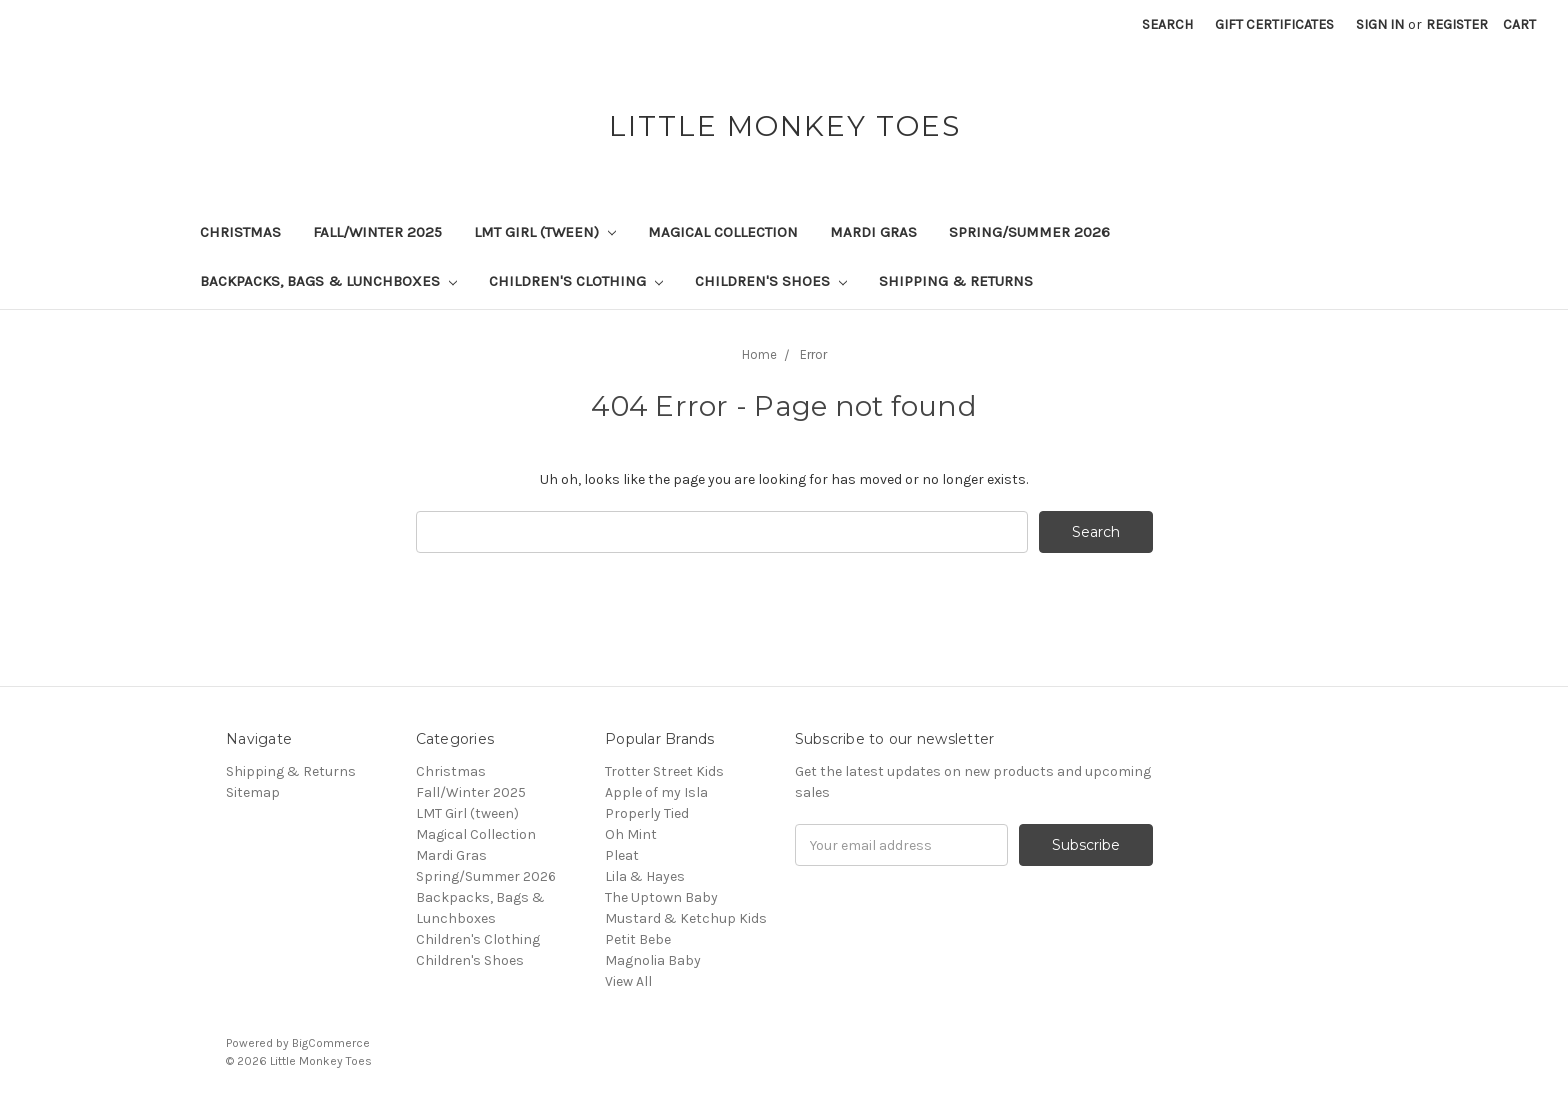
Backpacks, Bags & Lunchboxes (328, 281)
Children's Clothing (576, 281)
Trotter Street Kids (664, 771)
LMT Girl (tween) (545, 232)
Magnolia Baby (653, 960)
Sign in (1380, 24)
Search (1167, 24)
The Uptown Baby (661, 897)
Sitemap (253, 792)
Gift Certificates (1274, 24)
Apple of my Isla (656, 792)
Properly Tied (647, 813)
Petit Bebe (638, 939)
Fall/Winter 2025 (377, 232)
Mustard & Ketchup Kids (686, 918)
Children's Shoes (771, 281)
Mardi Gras (873, 232)
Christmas (240, 232)
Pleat (622, 855)
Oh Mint (631, 834)
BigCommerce (331, 1043)
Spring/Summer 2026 (1029, 232)
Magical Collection (723, 232)
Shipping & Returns (956, 281)
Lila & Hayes (645, 876)
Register (1457, 24)
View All (628, 981)
